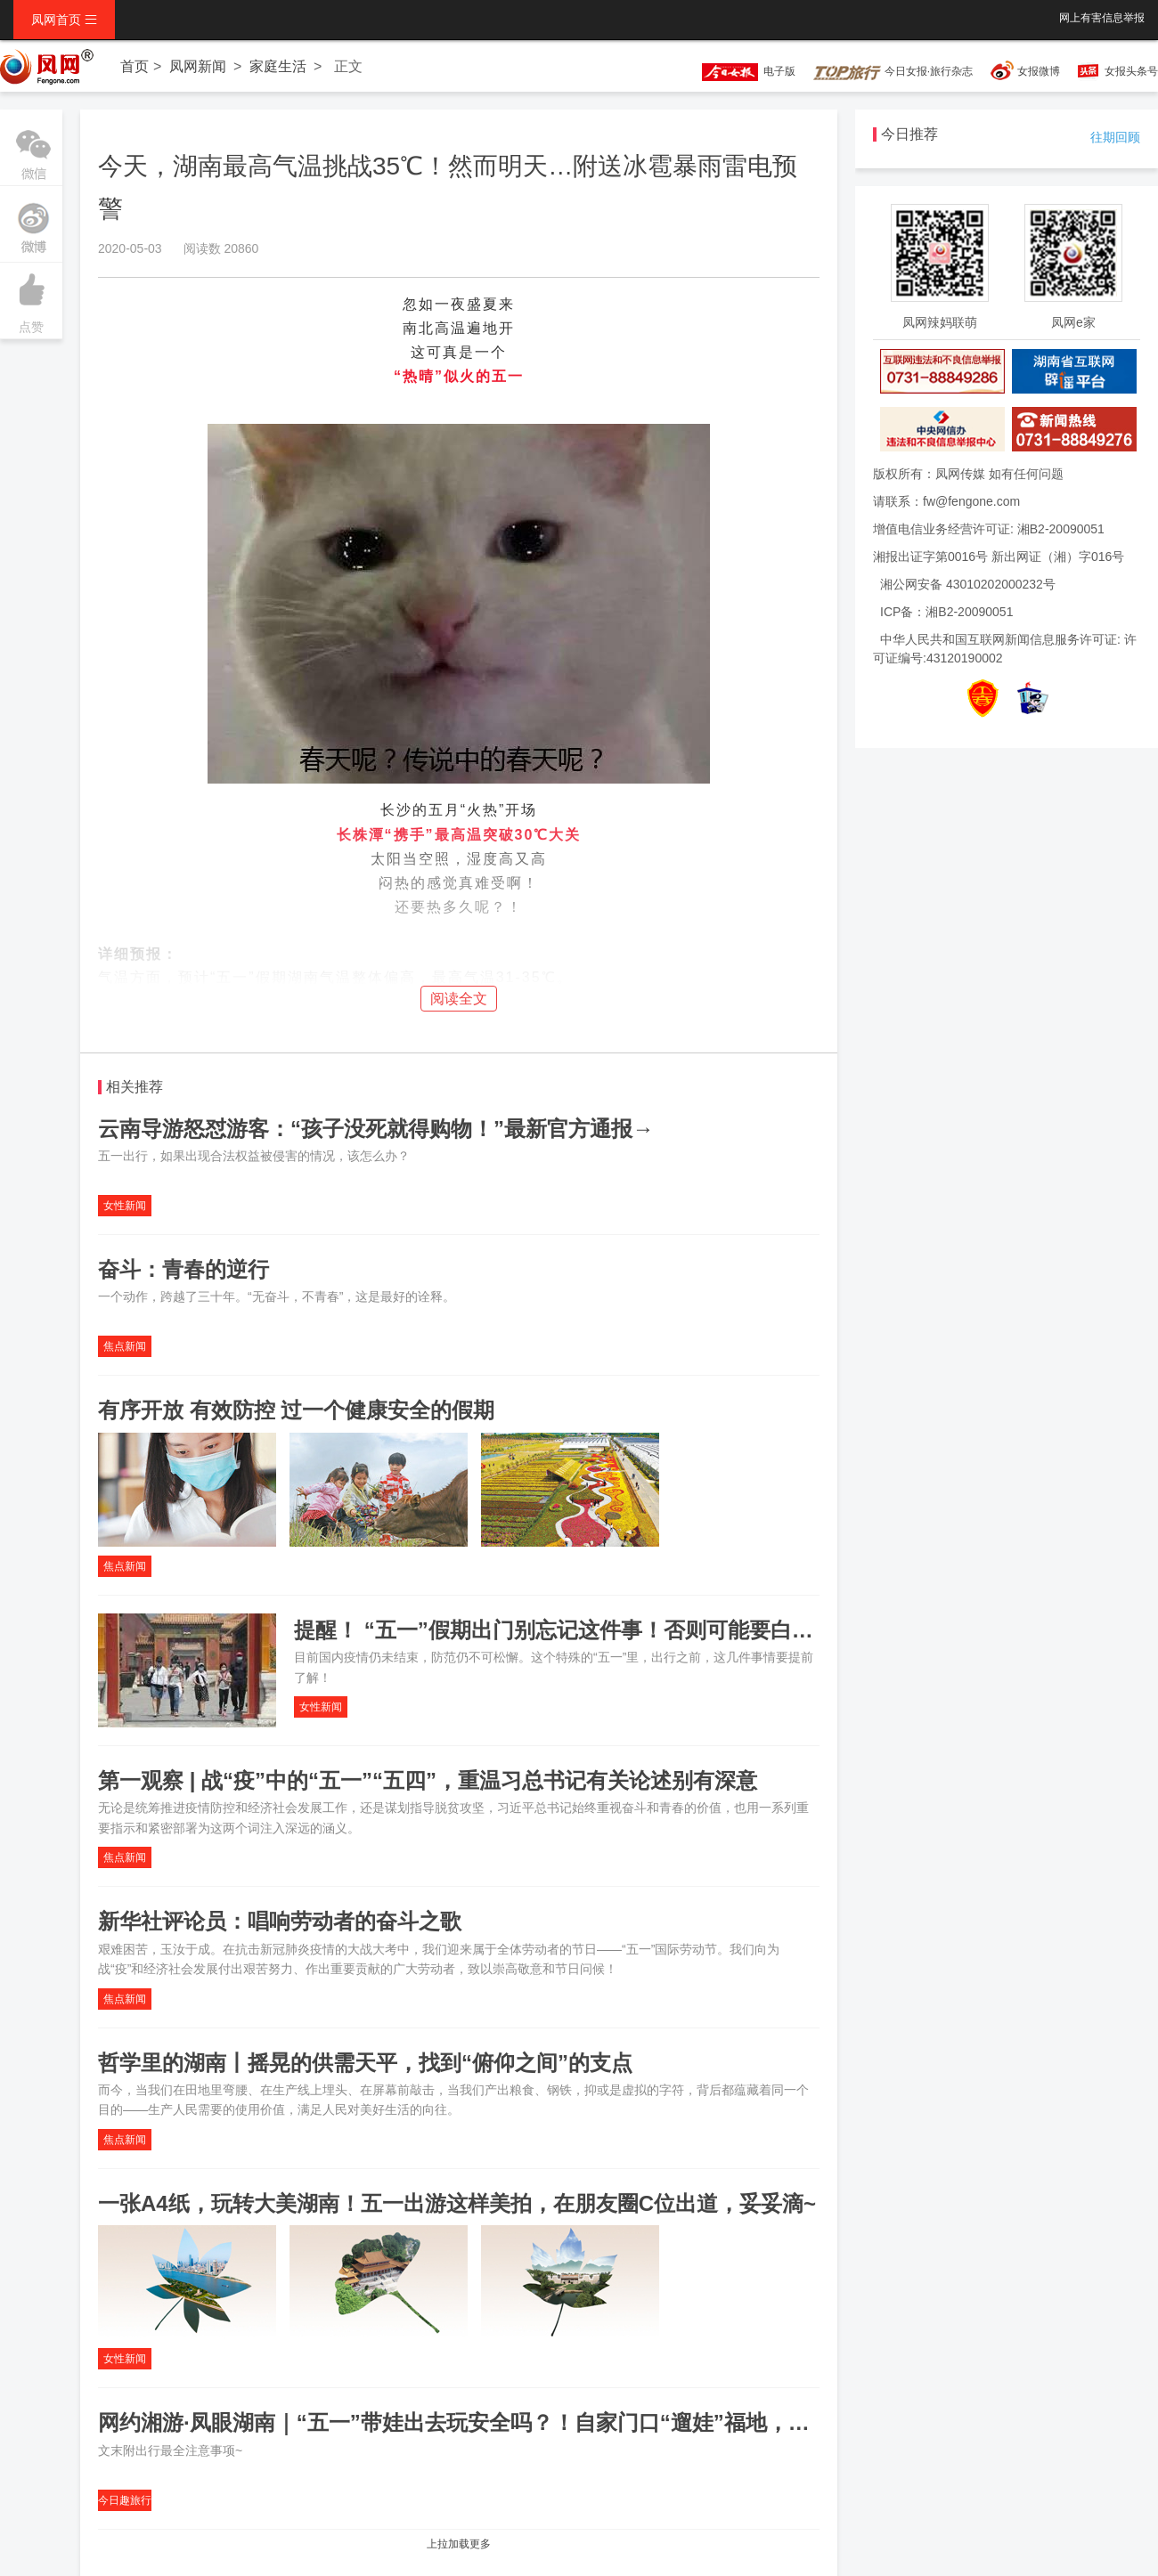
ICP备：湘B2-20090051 (946, 612)
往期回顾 (1115, 137)
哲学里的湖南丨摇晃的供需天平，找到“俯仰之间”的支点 (365, 2063)
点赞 (31, 298)
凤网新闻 (197, 66)
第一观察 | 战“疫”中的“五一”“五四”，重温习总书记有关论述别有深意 (427, 1780)
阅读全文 (458, 998)
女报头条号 (1131, 71)
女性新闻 (124, 1205)
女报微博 (1038, 71)
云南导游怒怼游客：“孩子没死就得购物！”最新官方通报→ (376, 1129)
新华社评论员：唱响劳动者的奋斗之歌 (279, 1921)
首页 (134, 66)
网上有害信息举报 (1102, 18)
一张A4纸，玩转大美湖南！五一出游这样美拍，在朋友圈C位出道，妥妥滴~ (457, 2203)
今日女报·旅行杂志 (893, 71)
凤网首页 (64, 19)
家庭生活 (277, 66)
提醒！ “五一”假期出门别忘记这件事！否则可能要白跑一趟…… (596, 1630)
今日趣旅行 (124, 2500)
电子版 (740, 71)
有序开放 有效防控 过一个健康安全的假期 (296, 1410)
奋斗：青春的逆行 (183, 1269)
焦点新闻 (124, 1346)
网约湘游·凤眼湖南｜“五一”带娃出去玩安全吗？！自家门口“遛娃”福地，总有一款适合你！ (528, 2422)
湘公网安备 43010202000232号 (968, 584)
